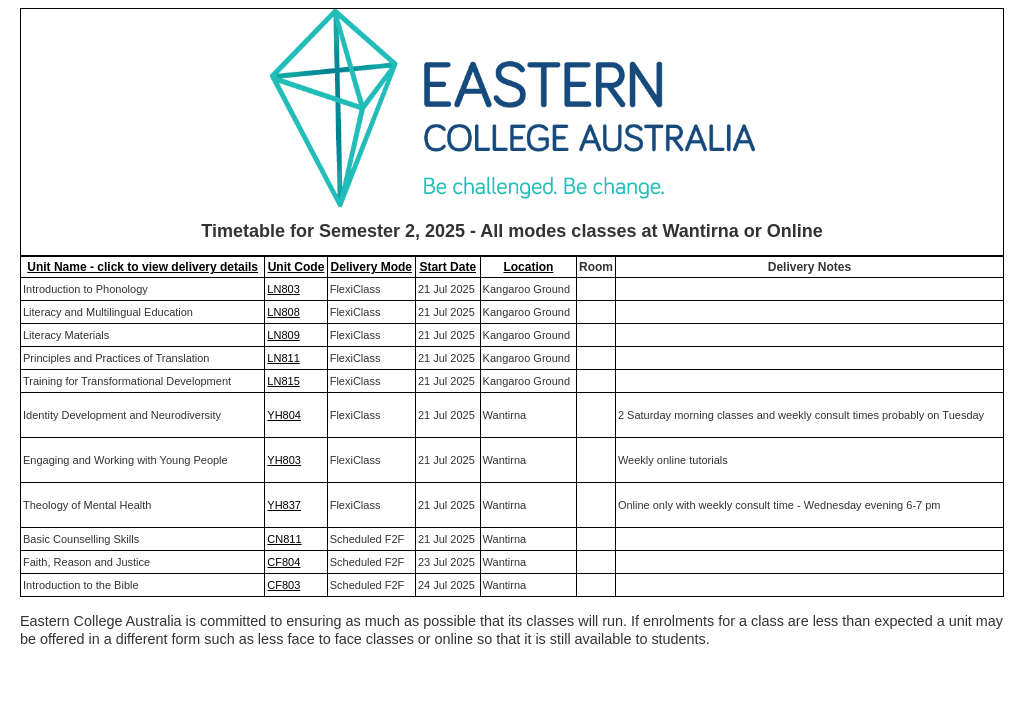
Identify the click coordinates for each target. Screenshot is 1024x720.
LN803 (283, 289)
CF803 (283, 585)
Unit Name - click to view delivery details (142, 267)
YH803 (284, 460)
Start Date (447, 267)
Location (528, 267)
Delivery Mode (371, 267)
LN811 (283, 358)
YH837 (284, 505)
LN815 (283, 381)
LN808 (283, 312)
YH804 (284, 415)
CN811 (284, 539)
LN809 (283, 335)
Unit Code (296, 267)
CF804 (283, 562)
